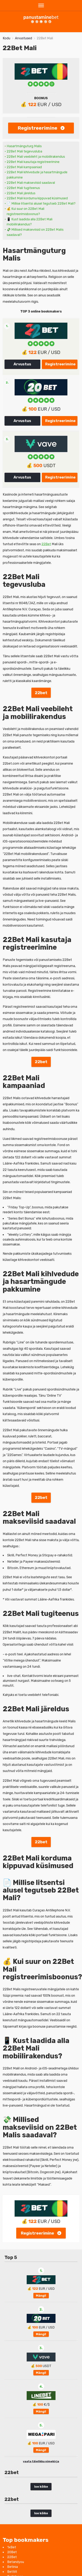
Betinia (12, 2567)
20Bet (12, 2552)
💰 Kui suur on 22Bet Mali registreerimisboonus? (25, 211)
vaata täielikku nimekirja (41, 2461)
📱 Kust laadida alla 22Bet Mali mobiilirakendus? (29, 221)
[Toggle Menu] (41, 5)
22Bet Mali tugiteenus (23, 188)
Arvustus (22, 364)
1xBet (11, 2547)
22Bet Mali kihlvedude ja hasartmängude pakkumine (37, 174)
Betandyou (15, 2562)
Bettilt (12, 2572)
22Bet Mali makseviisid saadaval (31, 183)
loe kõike (41, 2486)
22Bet (46, 544)
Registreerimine (41, 128)
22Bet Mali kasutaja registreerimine (33, 162)
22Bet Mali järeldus (21, 193)
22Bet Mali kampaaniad (24, 167)
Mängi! (41, 2295)
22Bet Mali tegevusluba (24, 151)
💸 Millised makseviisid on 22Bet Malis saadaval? (35, 232)
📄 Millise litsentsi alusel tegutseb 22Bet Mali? (41, 203)
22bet (41, 692)
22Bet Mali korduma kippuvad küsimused (37, 198)
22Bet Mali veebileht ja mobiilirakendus (36, 157)
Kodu (6, 38)
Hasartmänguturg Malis (24, 146)
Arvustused (23, 38)
